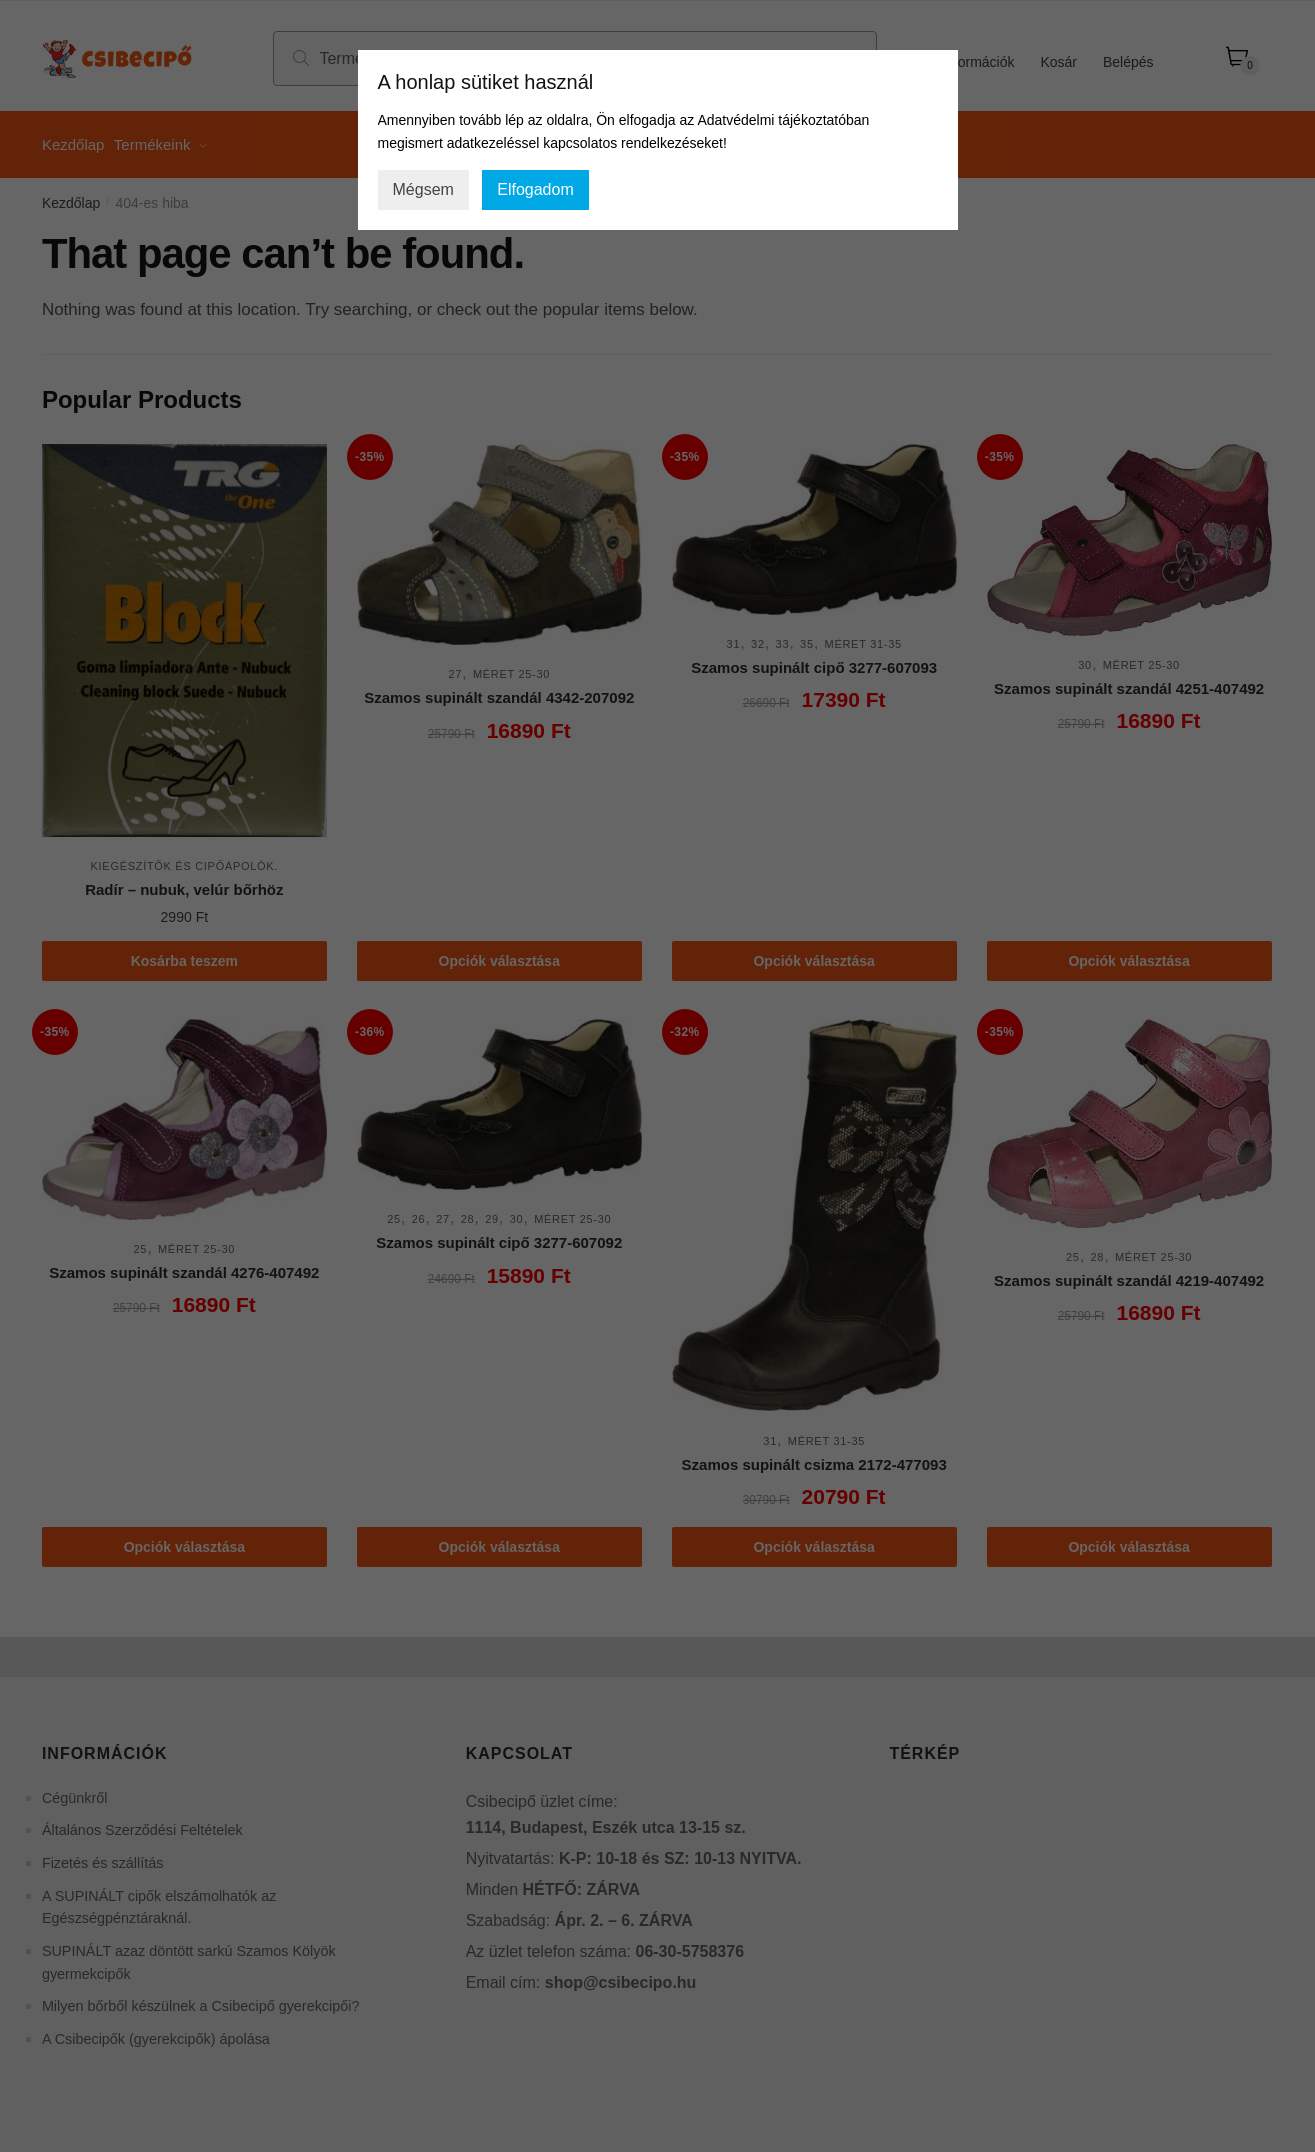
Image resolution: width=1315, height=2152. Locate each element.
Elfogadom (535, 189)
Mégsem (423, 189)
